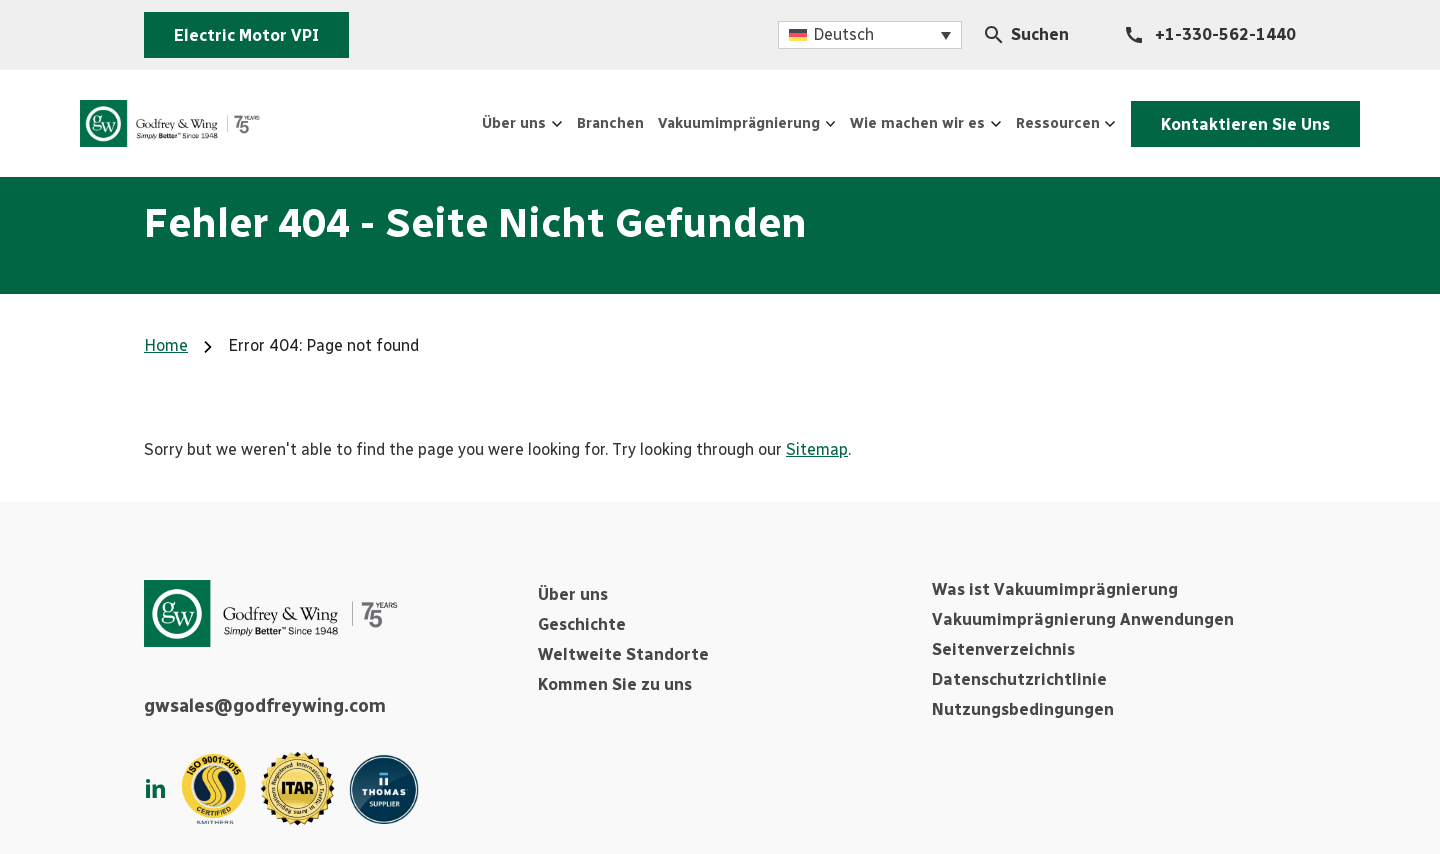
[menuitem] (870, 35)
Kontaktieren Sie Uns (1230, 122)
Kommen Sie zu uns (615, 684)
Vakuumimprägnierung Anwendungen (1083, 619)
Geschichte (582, 624)
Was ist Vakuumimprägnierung (1055, 589)
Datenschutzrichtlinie (1019, 679)
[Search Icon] (994, 35)
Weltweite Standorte (623, 654)
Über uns (573, 594)
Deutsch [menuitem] (843, 34)
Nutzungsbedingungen (1023, 709)
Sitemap (817, 449)
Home (166, 345)
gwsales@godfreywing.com (265, 706)
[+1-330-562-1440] (1211, 35)
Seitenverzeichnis (1003, 649)
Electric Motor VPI (246, 35)
